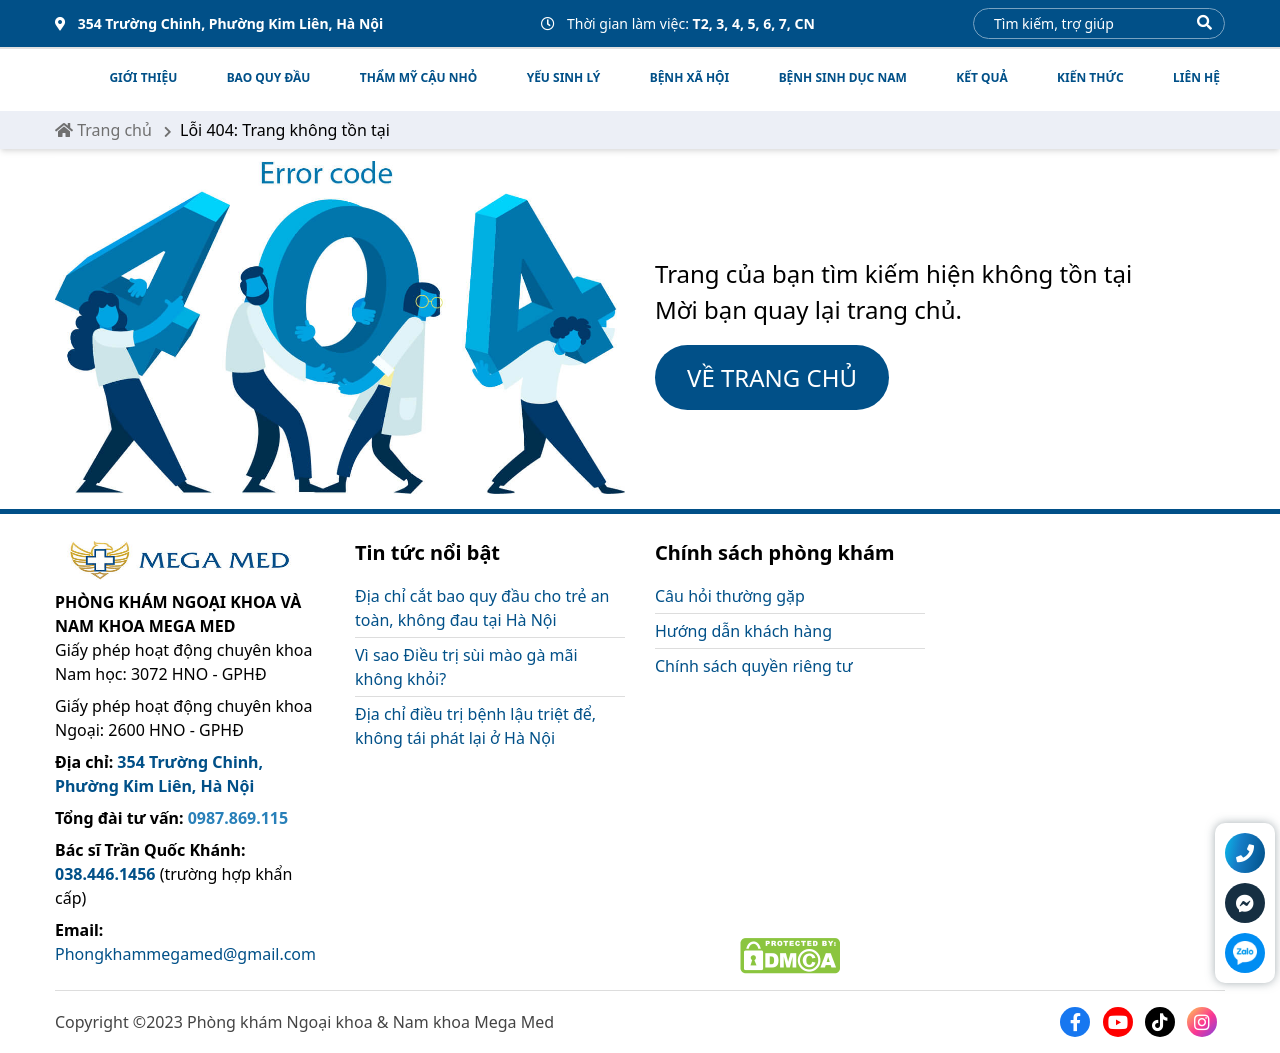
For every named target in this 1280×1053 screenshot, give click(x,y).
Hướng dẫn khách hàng (743, 631)
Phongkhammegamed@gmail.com (185, 954)
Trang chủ (103, 130)
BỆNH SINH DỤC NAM (843, 77)
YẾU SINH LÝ (564, 77)
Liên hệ (1196, 77)
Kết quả (981, 77)
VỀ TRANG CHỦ (772, 377)
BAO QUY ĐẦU (269, 77)
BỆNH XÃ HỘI (690, 77)
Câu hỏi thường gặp (730, 596)
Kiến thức (1090, 77)
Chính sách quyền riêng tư (754, 666)
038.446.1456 (105, 874)
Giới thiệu (143, 77)
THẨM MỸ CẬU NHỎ (418, 77)
